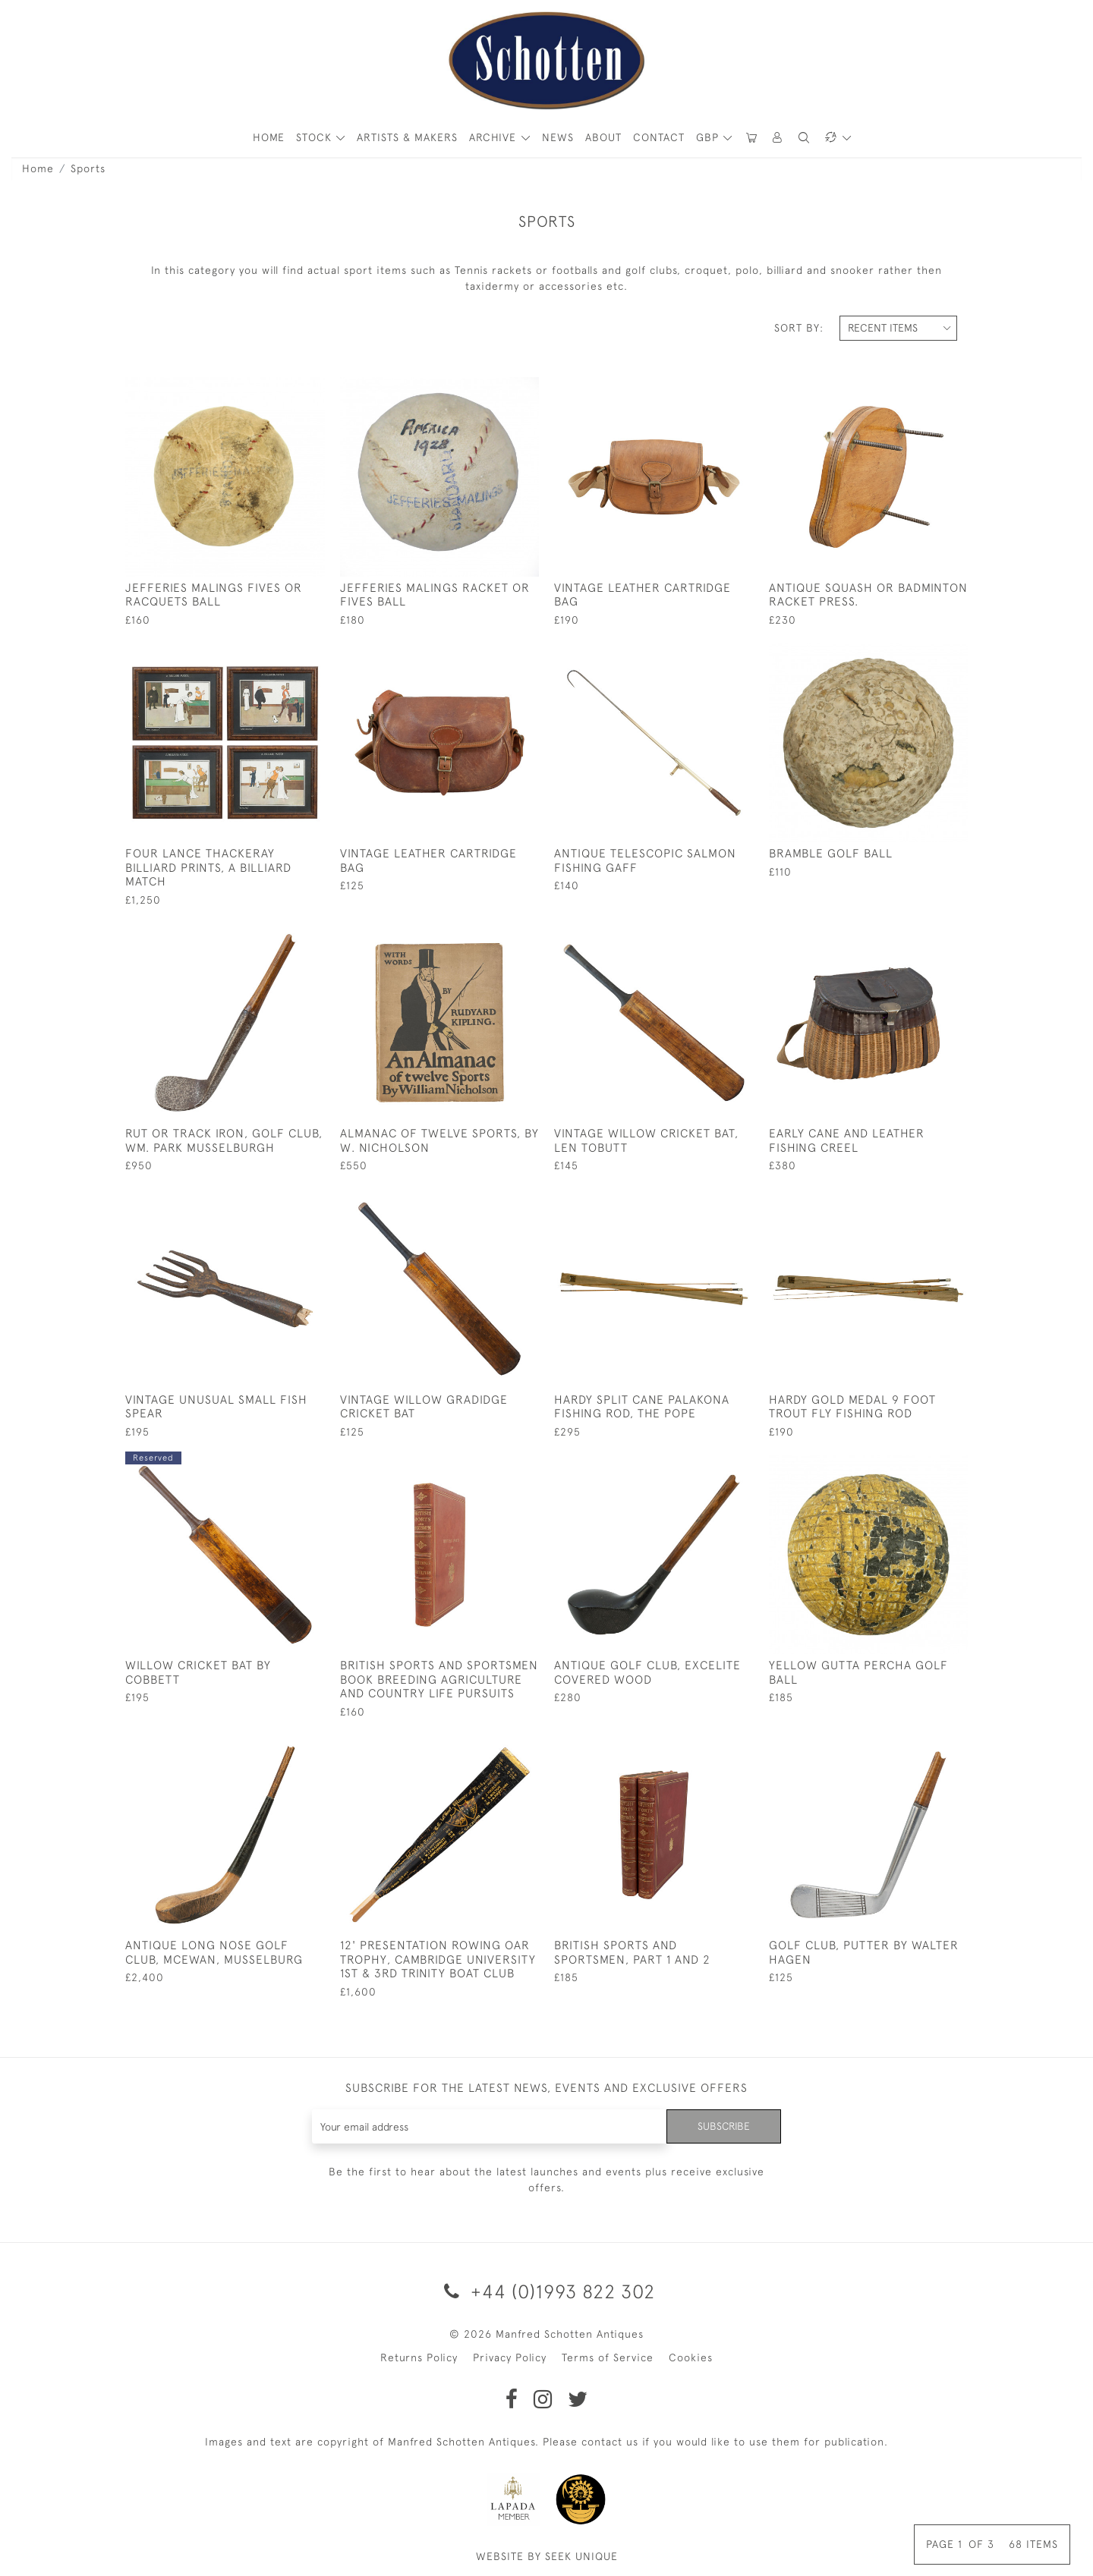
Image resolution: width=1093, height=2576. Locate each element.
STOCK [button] (315, 137)
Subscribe (723, 2126)
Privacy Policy (509, 2357)
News (558, 137)
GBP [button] (709, 137)
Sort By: (799, 328)
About (603, 137)
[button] (778, 138)
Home (38, 168)
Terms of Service (608, 2357)
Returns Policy (419, 2357)
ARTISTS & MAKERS (407, 137)
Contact (659, 137)
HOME (269, 137)
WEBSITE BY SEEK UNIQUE (547, 2556)
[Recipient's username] (489, 2126)
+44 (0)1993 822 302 (547, 2291)
